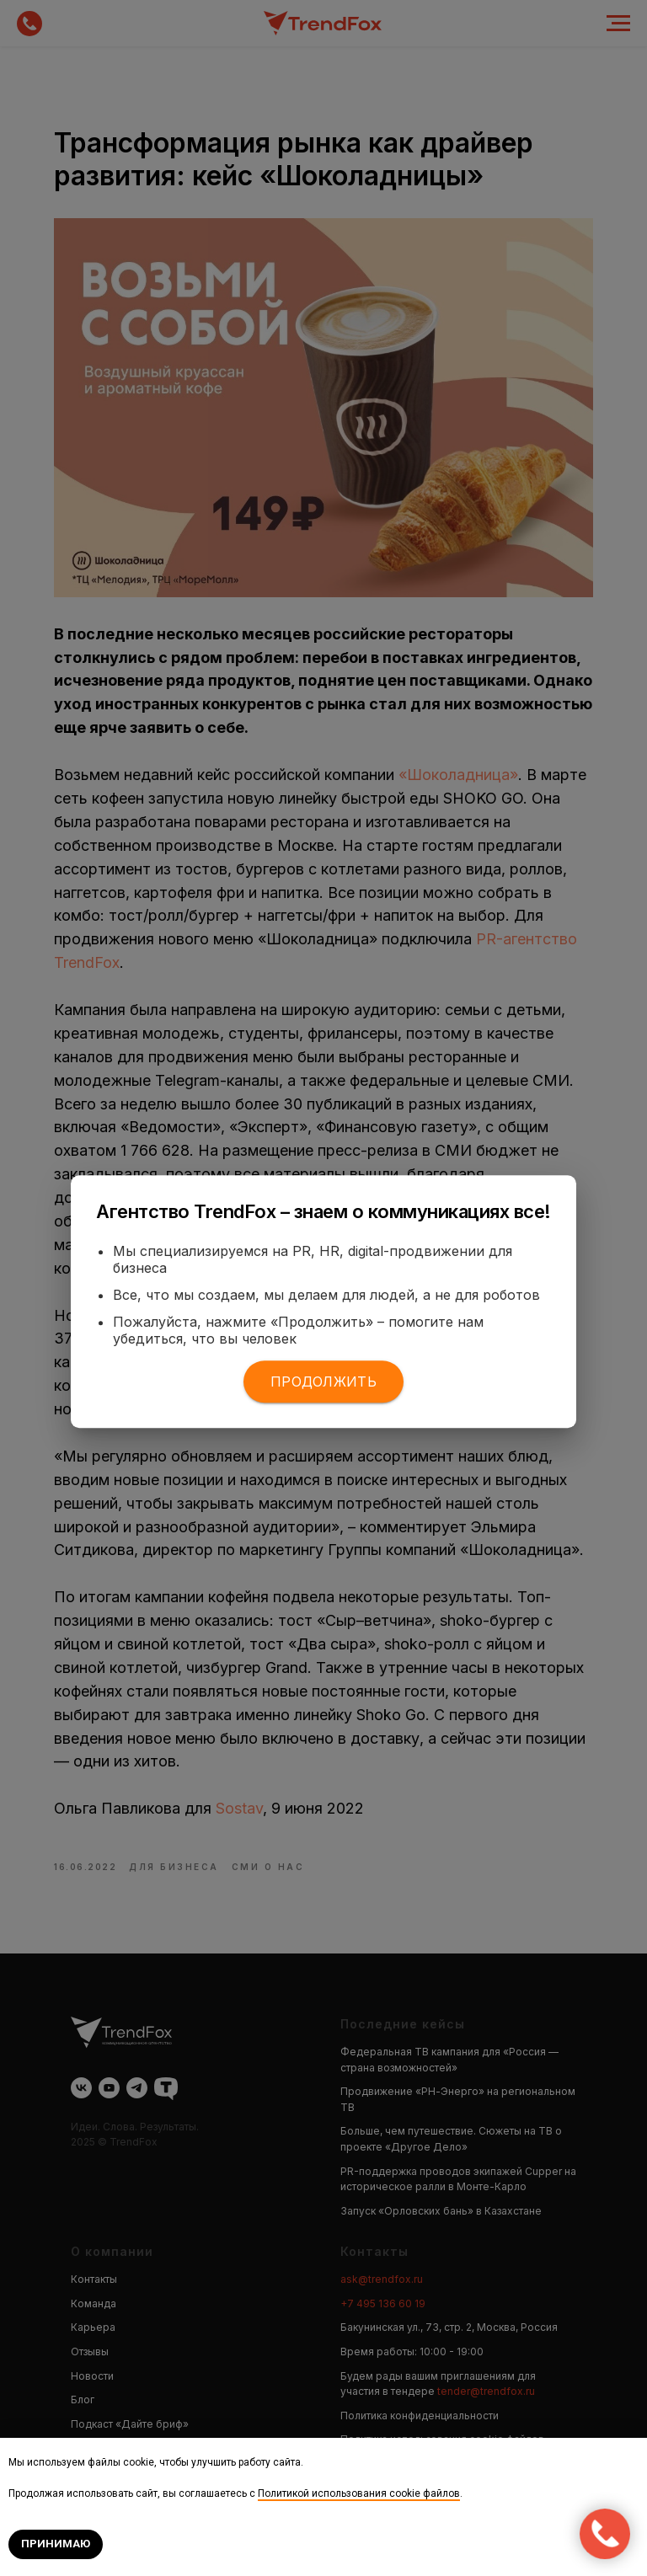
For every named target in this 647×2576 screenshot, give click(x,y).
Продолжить (323, 1381)
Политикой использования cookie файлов (359, 2493)
